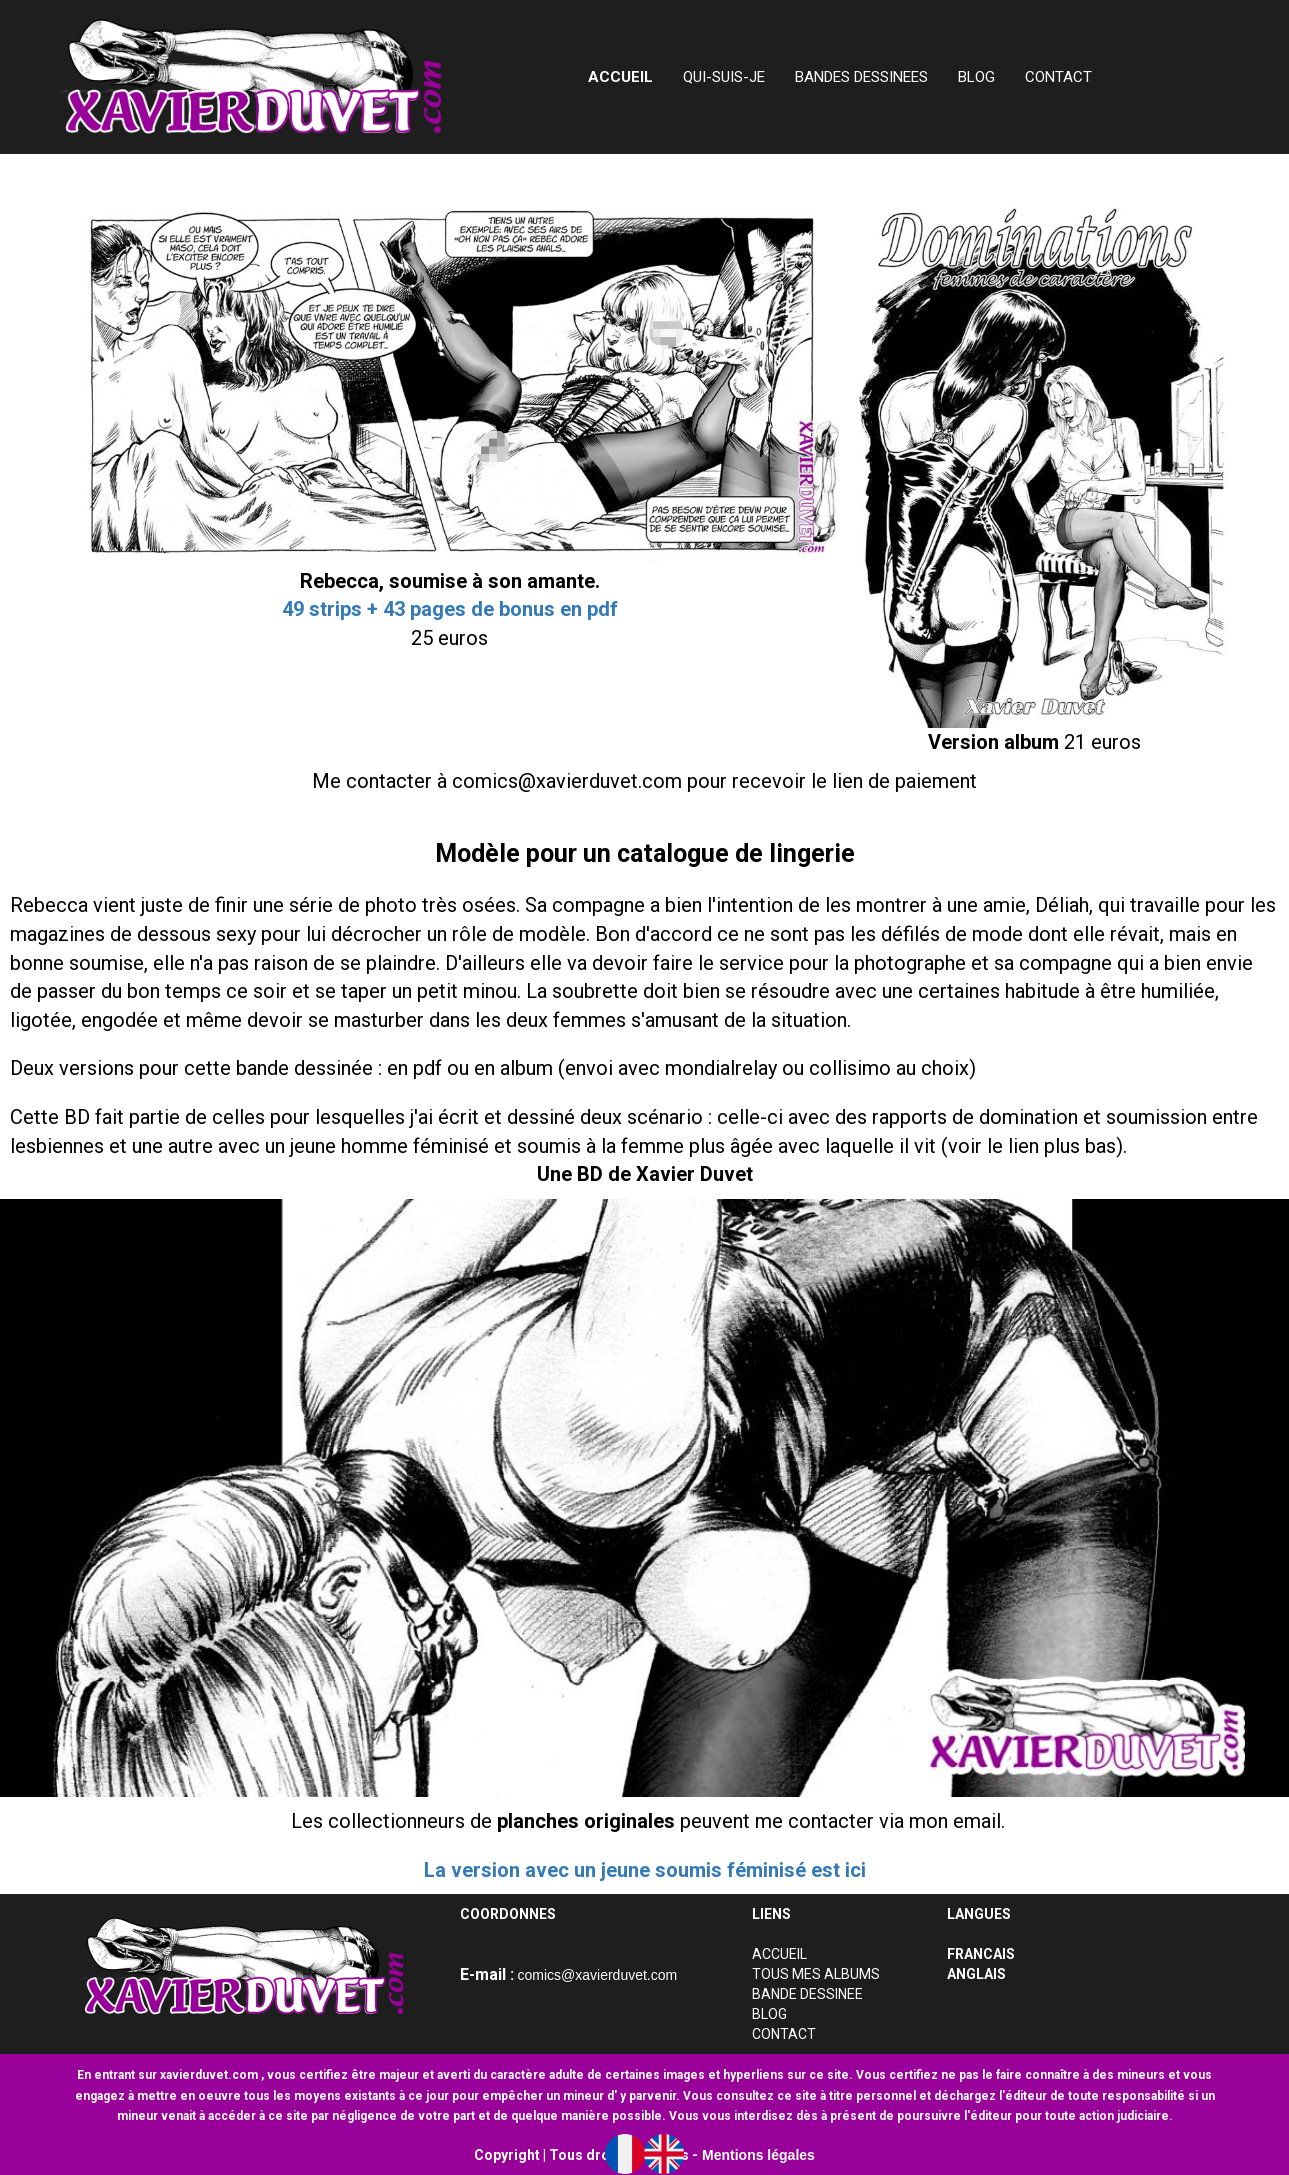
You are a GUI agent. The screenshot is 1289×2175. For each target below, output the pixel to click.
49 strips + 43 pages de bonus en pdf (450, 609)
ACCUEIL (779, 1954)
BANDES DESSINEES (861, 77)
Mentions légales (758, 2155)
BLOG (976, 77)
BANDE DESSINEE (807, 1994)
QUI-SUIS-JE (724, 77)
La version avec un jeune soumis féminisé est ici (645, 1870)
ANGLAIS (976, 1974)
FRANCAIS (981, 1954)
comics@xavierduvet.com (598, 1975)
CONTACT (1058, 77)
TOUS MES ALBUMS (816, 1974)
